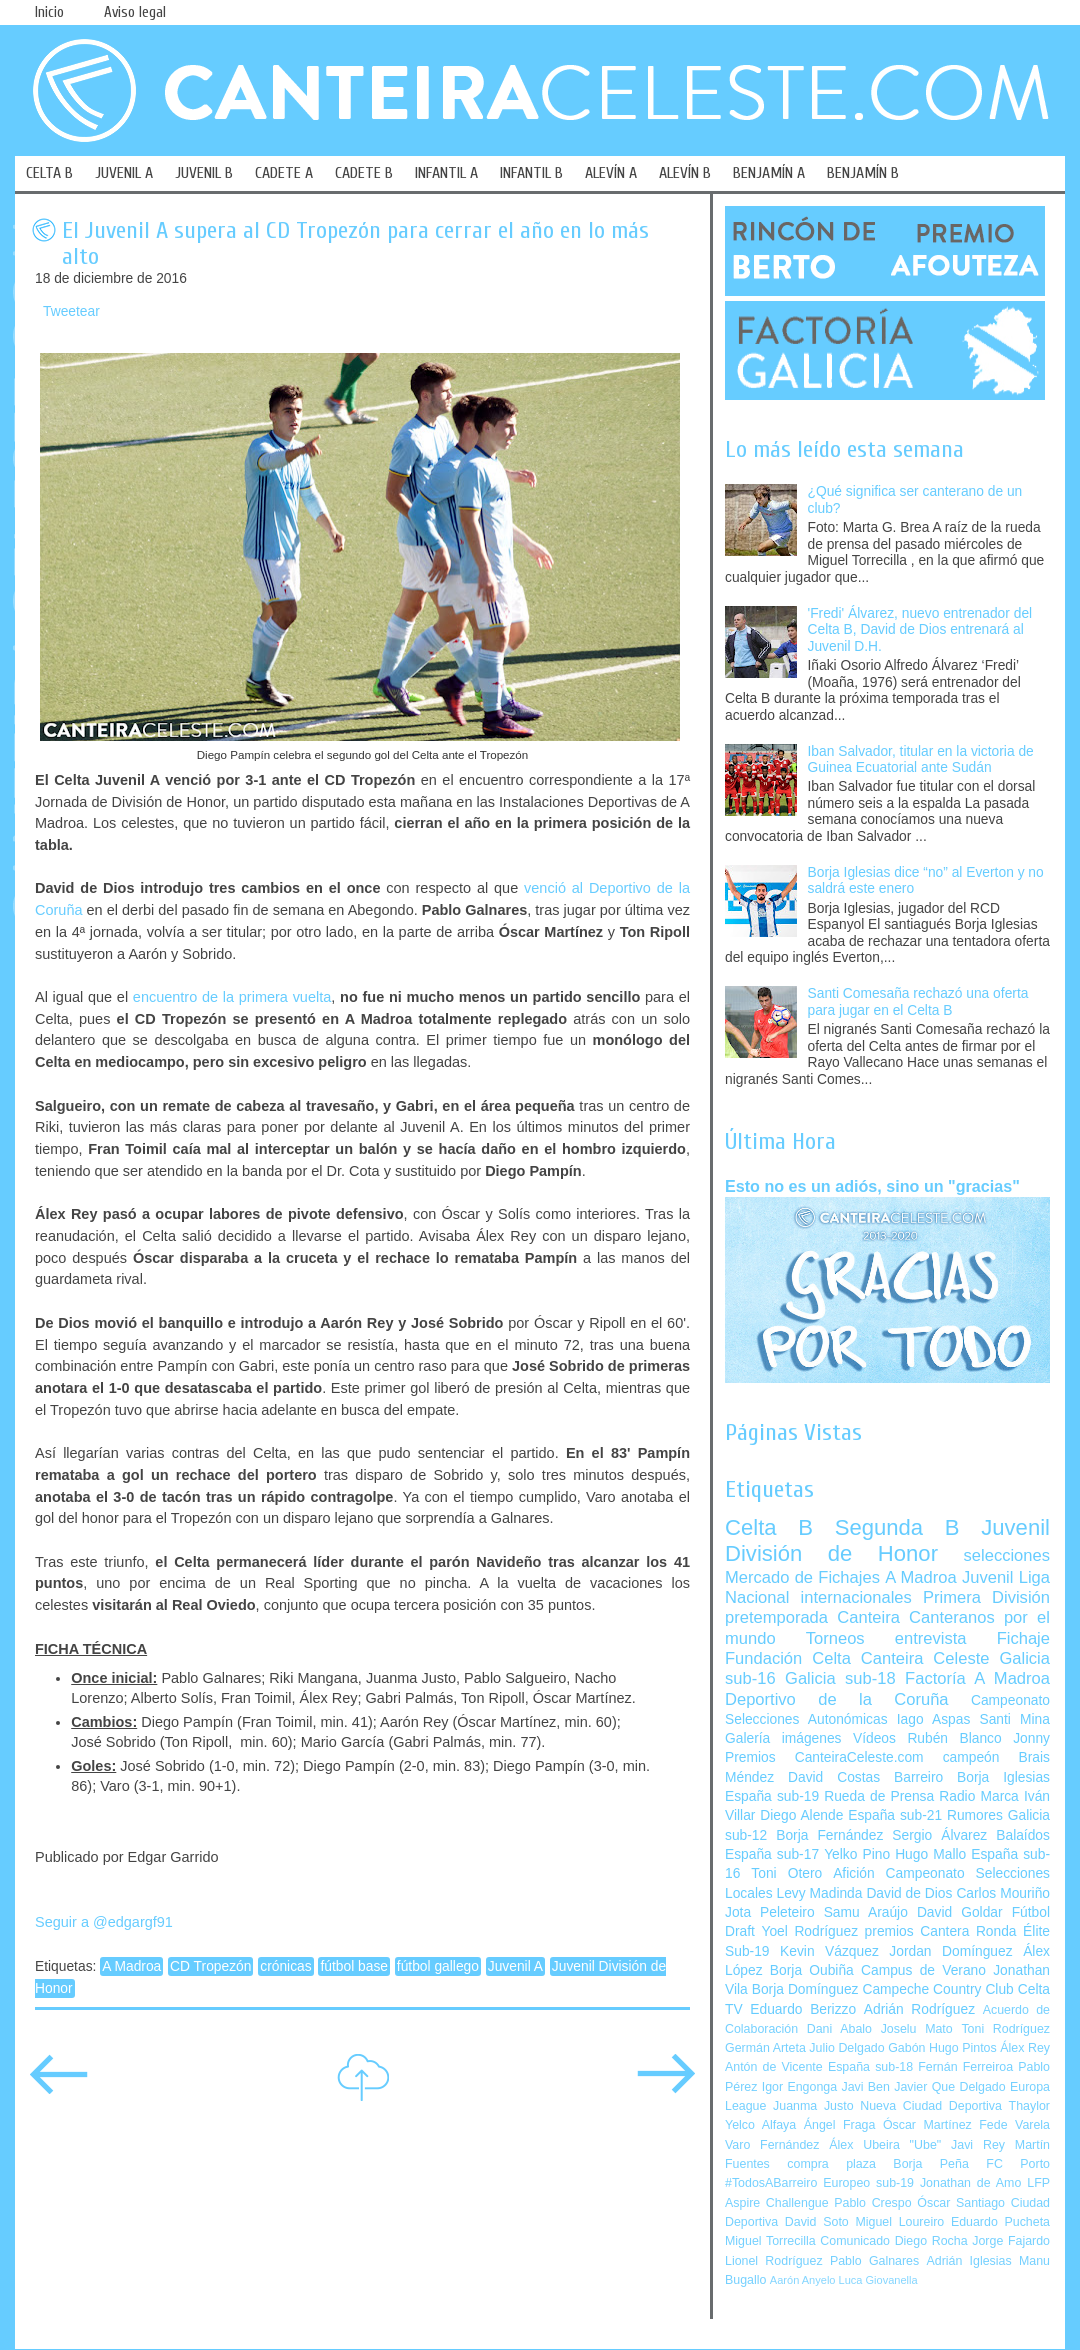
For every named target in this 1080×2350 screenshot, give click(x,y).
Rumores (975, 1815)
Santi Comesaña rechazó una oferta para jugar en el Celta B (918, 1002)
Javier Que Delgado (949, 2087)
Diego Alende (801, 1815)
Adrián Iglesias (969, 2261)
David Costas (834, 1777)
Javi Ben (865, 2087)
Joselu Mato (917, 2029)
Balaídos (1023, 1835)
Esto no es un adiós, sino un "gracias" (872, 1186)
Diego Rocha (931, 2241)
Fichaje (1023, 1638)
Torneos (835, 1638)
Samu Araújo (866, 1912)
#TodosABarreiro (771, 2183)
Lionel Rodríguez (774, 2261)
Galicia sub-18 (840, 1678)
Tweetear (71, 311)
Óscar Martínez (927, 2125)
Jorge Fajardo (1011, 2241)
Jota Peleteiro (770, 1912)
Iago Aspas (934, 1719)
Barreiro (918, 1777)
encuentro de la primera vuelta (232, 997)
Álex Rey (1025, 2048)
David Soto (817, 2222)
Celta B (769, 1527)
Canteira (868, 1617)
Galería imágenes (783, 1738)
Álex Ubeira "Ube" (885, 2145)
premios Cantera (917, 1931)
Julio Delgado (846, 2048)
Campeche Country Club (937, 1989)
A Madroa (131, 1966)
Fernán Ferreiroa (965, 2067)
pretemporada (776, 1617)
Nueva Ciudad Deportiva (931, 2106)
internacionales (856, 1597)
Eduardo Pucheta (1000, 2222)
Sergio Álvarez (939, 1835)
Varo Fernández (772, 2145)
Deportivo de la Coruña (837, 1699)
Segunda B (897, 1527)
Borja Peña (930, 2164)
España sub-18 (870, 2067)
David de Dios (909, 1893)
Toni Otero (786, 1873)
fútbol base (354, 1966)
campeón (971, 1757)
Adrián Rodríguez (919, 2009)
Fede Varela (1014, 2125)
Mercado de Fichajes (802, 1577)
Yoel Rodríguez (809, 1931)
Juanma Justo (813, 2106)
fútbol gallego (438, 1966)
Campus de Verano (923, 1970)
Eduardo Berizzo (803, 2009)
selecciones (1007, 1555)
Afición (853, 1873)
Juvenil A (515, 1966)
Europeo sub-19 (868, 2183)
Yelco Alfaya (760, 2125)
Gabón (906, 2048)
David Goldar (960, 1912)
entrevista (931, 1638)
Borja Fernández (829, 1835)
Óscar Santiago (961, 2203)
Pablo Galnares (874, 2261)
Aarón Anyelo (803, 2280)
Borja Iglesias (1003, 1777)
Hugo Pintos (963, 2048)
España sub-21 (895, 1815)
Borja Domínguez (805, 1989)
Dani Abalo (839, 2029)
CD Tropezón (210, 1966)
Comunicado (855, 2241)
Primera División (986, 1597)
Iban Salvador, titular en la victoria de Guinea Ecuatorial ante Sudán (921, 760)
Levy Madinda (819, 1893)
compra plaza (831, 2164)
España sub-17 (772, 1854)
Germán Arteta (765, 2048)
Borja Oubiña (812, 1970)
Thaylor (1029, 2106)
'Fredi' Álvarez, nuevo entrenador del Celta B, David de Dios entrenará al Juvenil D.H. (920, 630)
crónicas (285, 1966)
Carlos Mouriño (1003, 1893)
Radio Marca (979, 1796)
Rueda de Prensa (879, 1796)
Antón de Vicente (774, 2067)
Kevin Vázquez (829, 1951)
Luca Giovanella (878, 2280)
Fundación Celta (788, 1658)
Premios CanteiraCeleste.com (824, 1757)
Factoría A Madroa (977, 1678)
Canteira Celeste (925, 1658)
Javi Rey (978, 2145)
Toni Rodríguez (1005, 2029)
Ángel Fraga (840, 2125)
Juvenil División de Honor (887, 1540)
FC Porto (1018, 2164)
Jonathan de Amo (970, 2183)
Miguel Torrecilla (770, 2241)
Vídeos (874, 1738)
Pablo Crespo (872, 2203)
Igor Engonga (799, 2087)
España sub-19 (772, 1796)
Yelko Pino (857, 1854)
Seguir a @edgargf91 (104, 1922)
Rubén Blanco (954, 1738)
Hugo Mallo (930, 1854)
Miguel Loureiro (899, 2222)
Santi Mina (1014, 1719)
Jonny (1031, 1738)
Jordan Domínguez (950, 1951)
